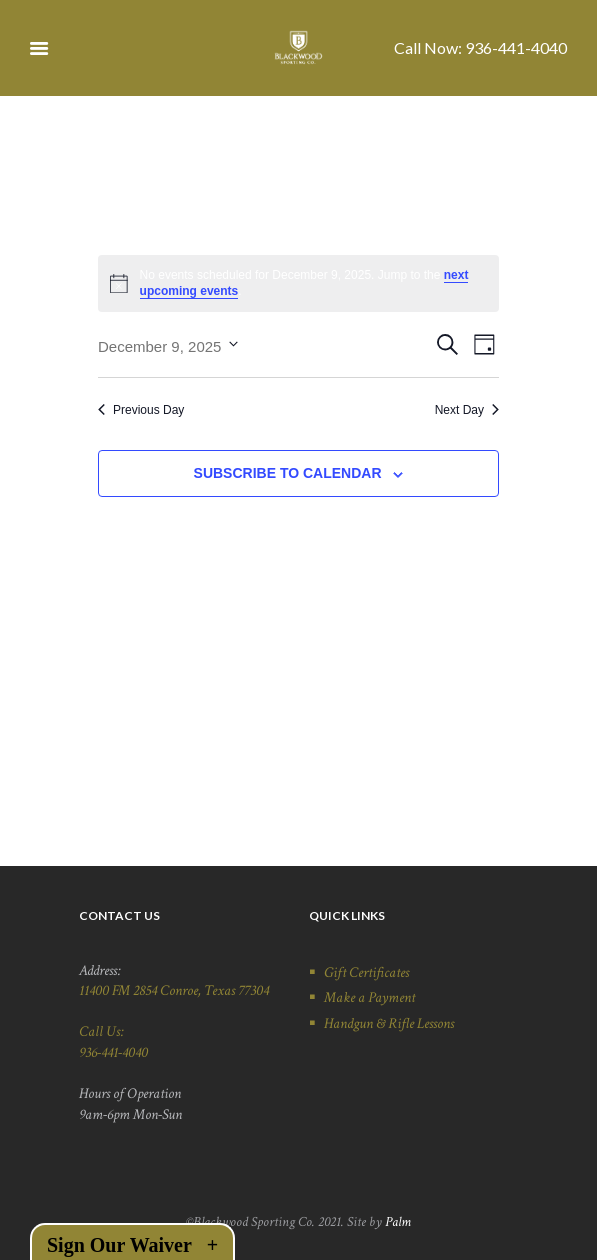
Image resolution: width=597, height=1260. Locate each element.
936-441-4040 (516, 47)
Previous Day (141, 410)
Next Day (467, 410)
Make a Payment (369, 997)
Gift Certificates (366, 972)
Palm (398, 1222)
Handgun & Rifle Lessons (389, 1023)
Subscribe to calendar (288, 473)
